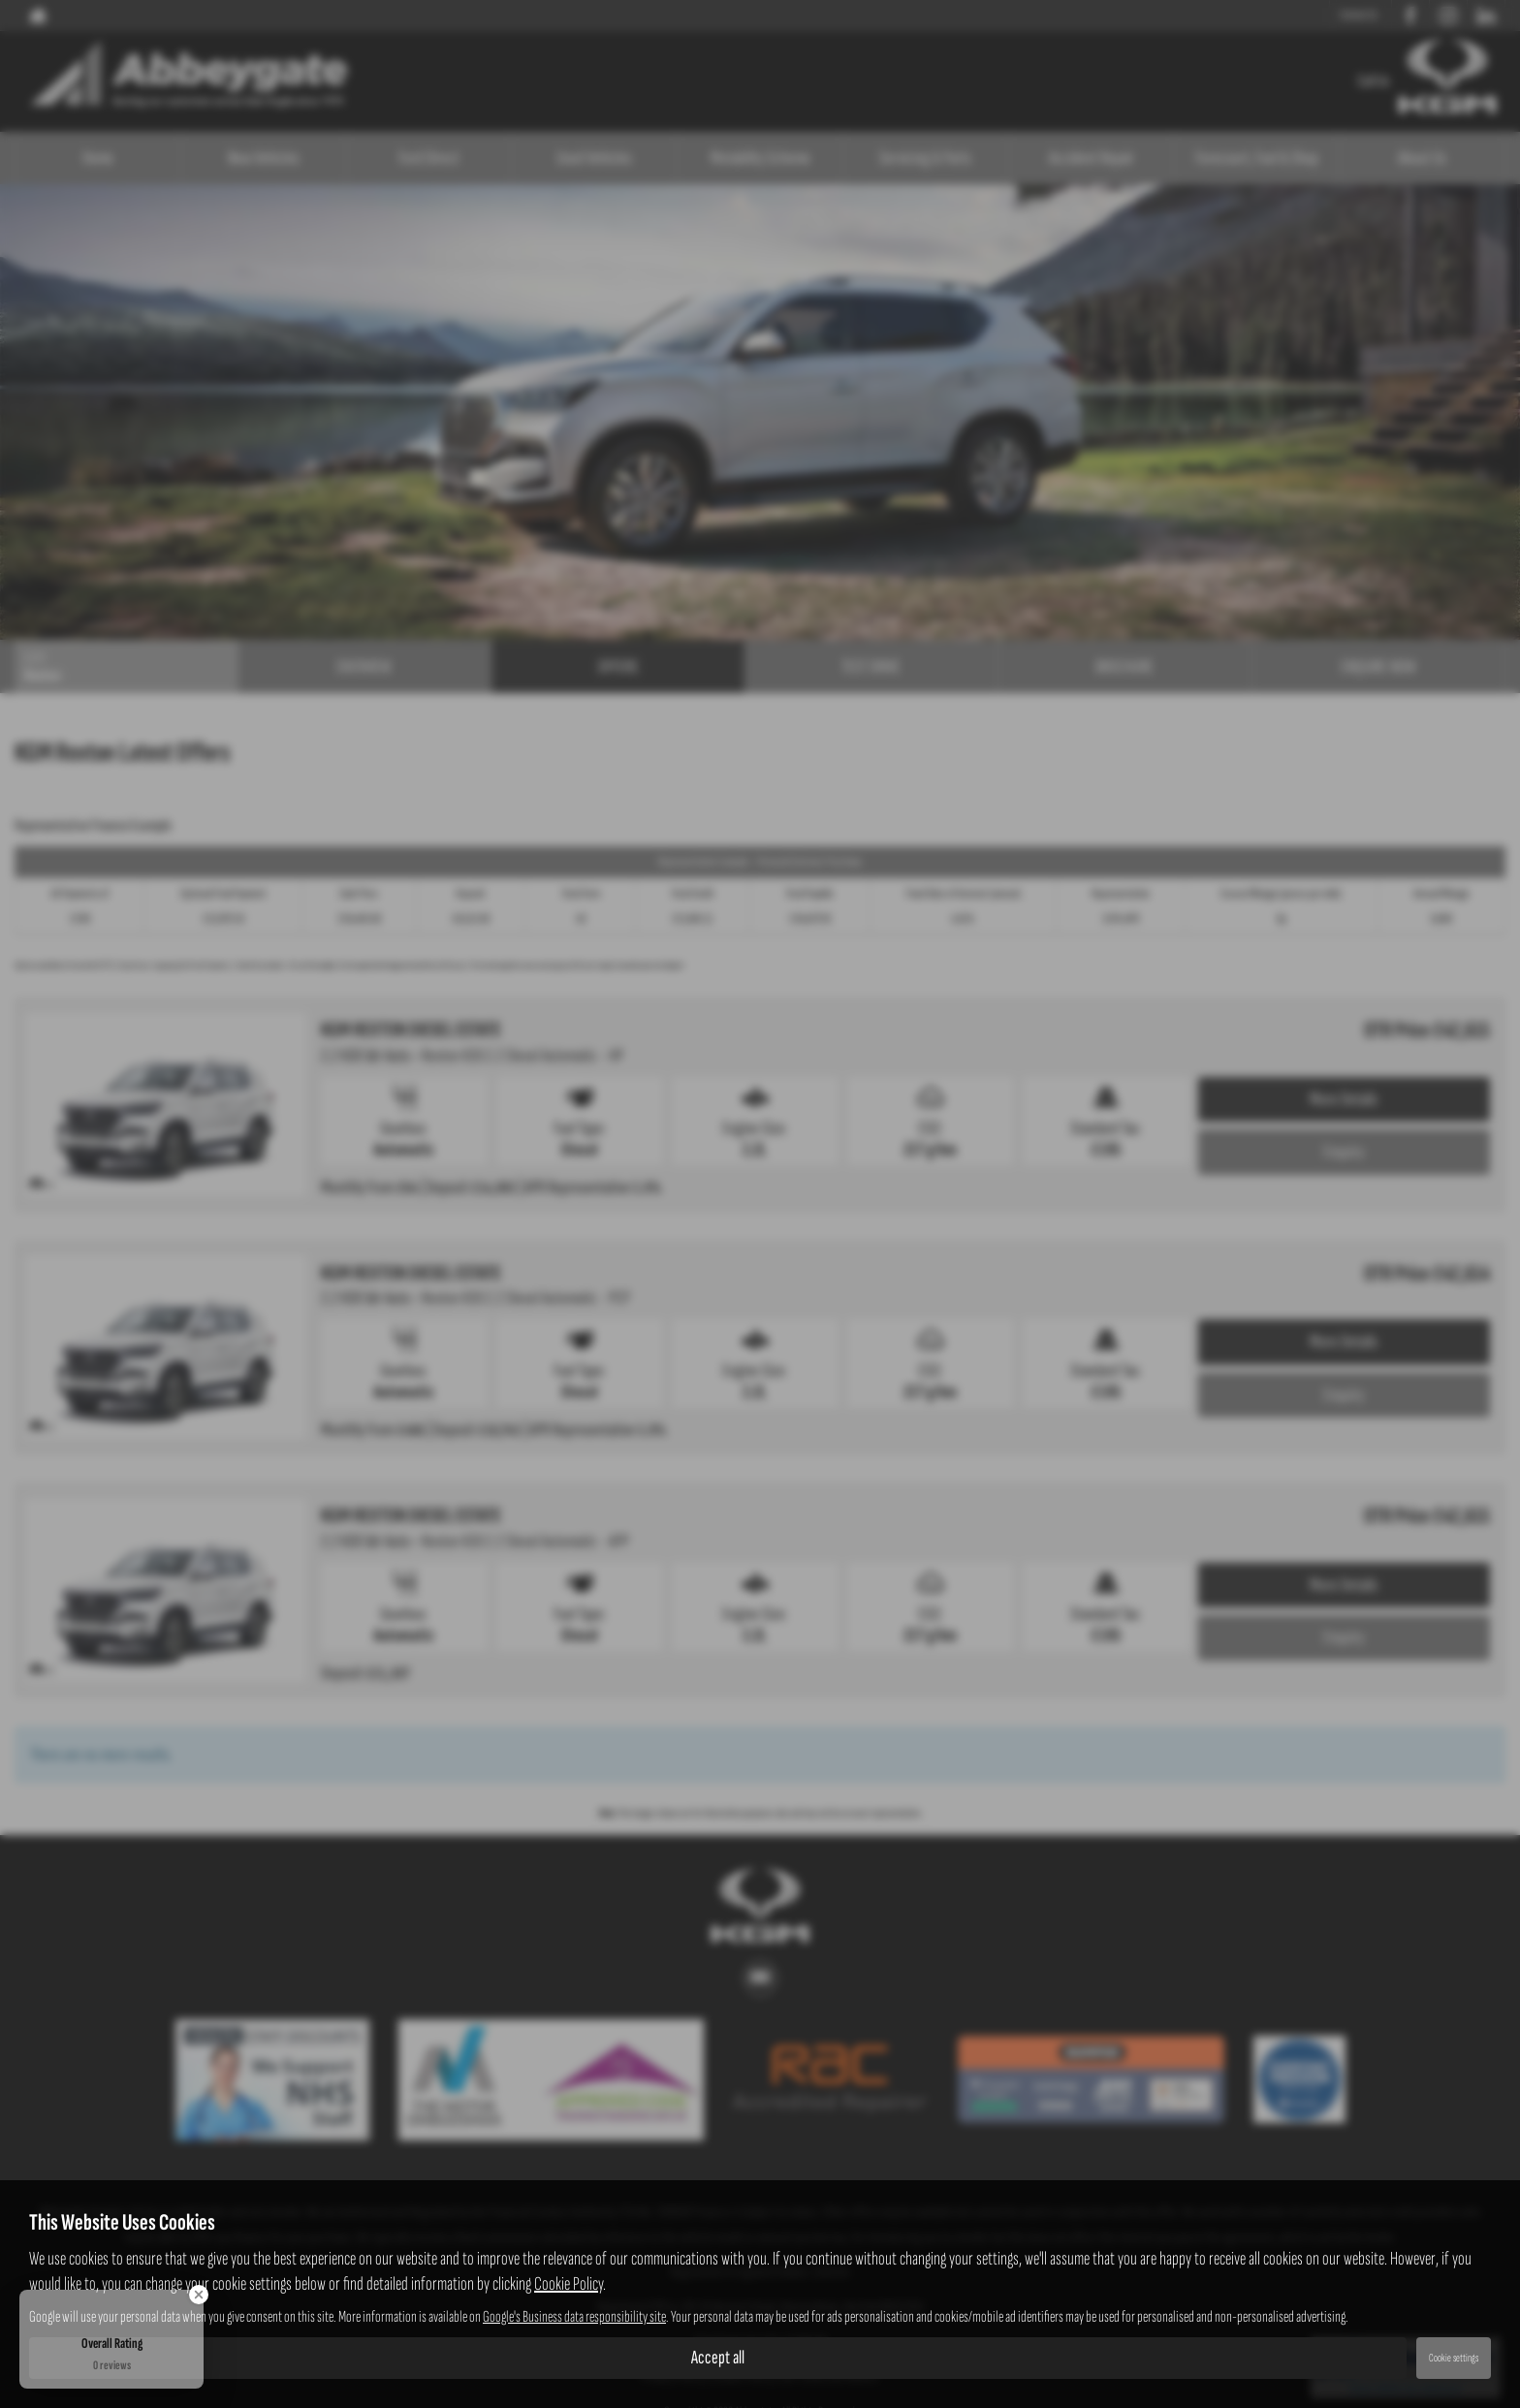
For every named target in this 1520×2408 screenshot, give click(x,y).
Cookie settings (1453, 2358)
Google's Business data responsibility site (574, 2317)
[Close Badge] (198, 2294)
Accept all (717, 2357)
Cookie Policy (568, 2284)
